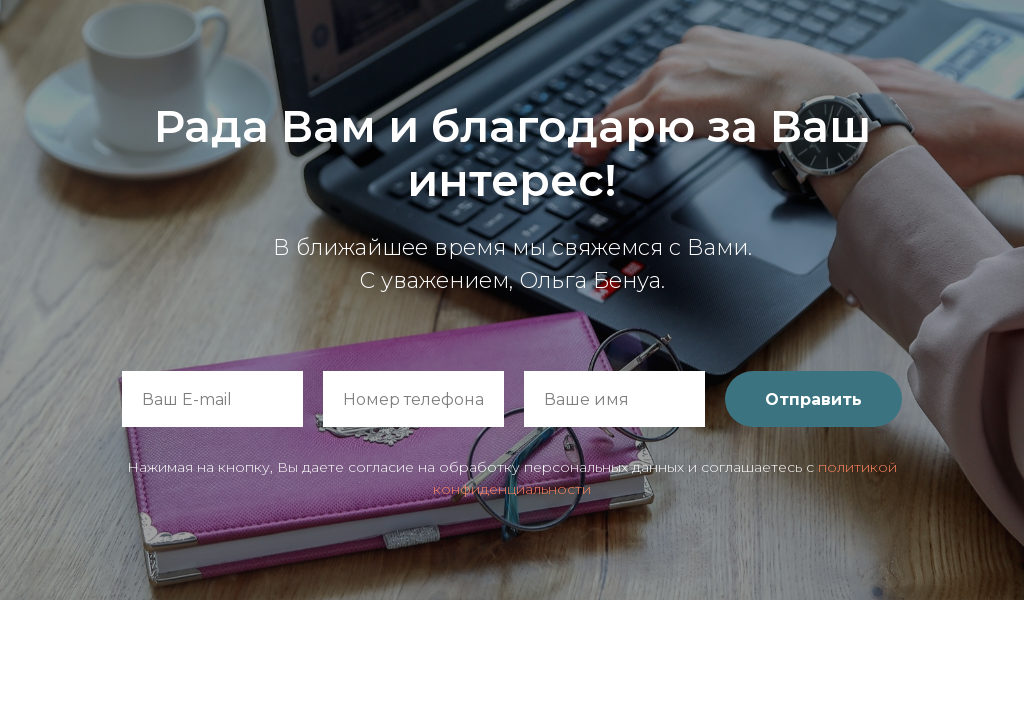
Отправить (813, 399)
